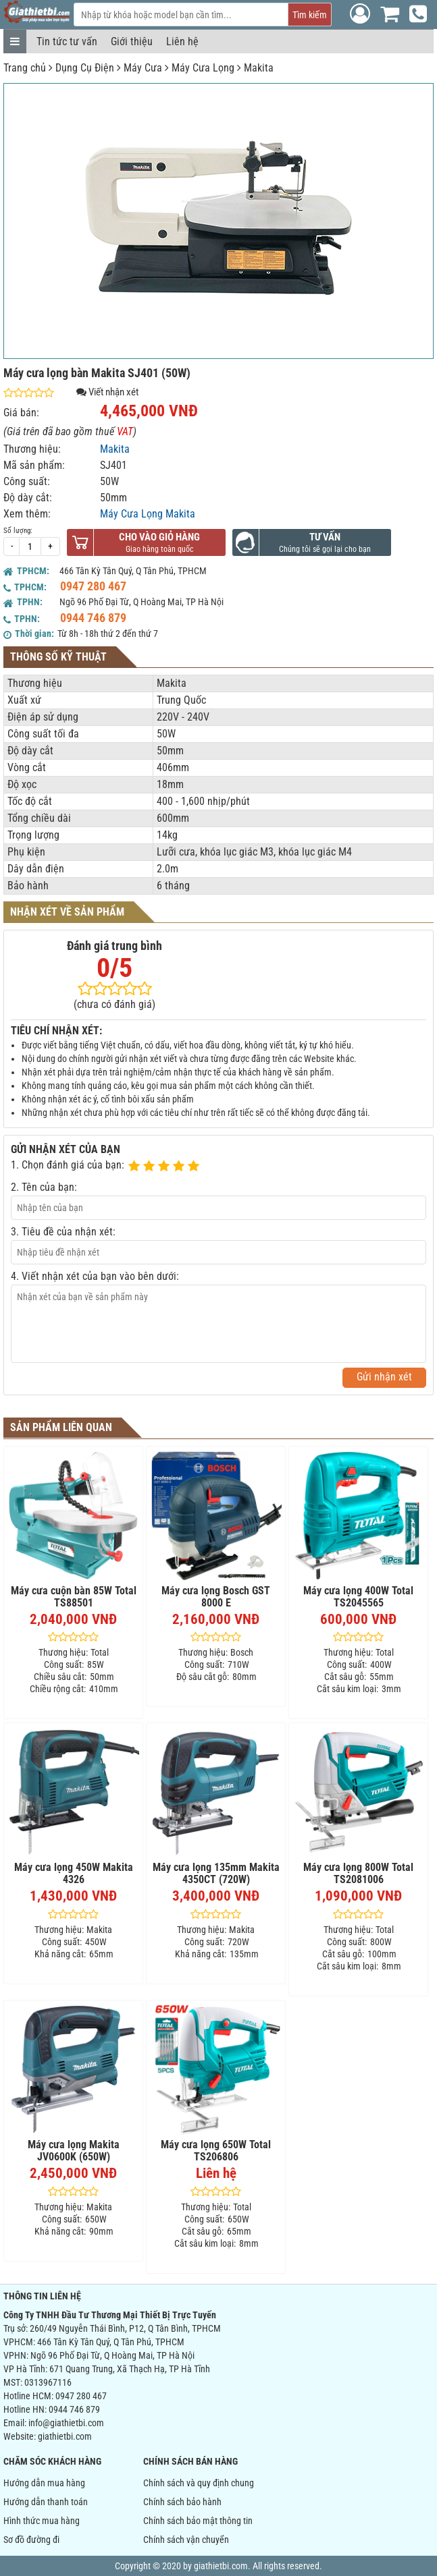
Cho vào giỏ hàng (159, 537)
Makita (259, 67)
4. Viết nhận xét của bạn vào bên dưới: (95, 1276)
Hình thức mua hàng (41, 2520)
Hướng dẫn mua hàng (44, 2482)
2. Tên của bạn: (44, 1187)
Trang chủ (24, 67)
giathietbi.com (65, 2436)
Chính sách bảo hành (182, 2501)
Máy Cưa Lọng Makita (147, 513)
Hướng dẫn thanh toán (45, 2501)
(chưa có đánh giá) (114, 1004)
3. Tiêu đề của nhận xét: (63, 1231)
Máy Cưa (143, 67)
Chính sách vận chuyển (186, 2539)
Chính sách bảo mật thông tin (198, 2520)
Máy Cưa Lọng (203, 67)
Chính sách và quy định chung (198, 2482)
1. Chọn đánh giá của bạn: (67, 1164)
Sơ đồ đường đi (31, 2539)
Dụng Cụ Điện (84, 67)
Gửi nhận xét (384, 1376)
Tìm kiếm (309, 14)
